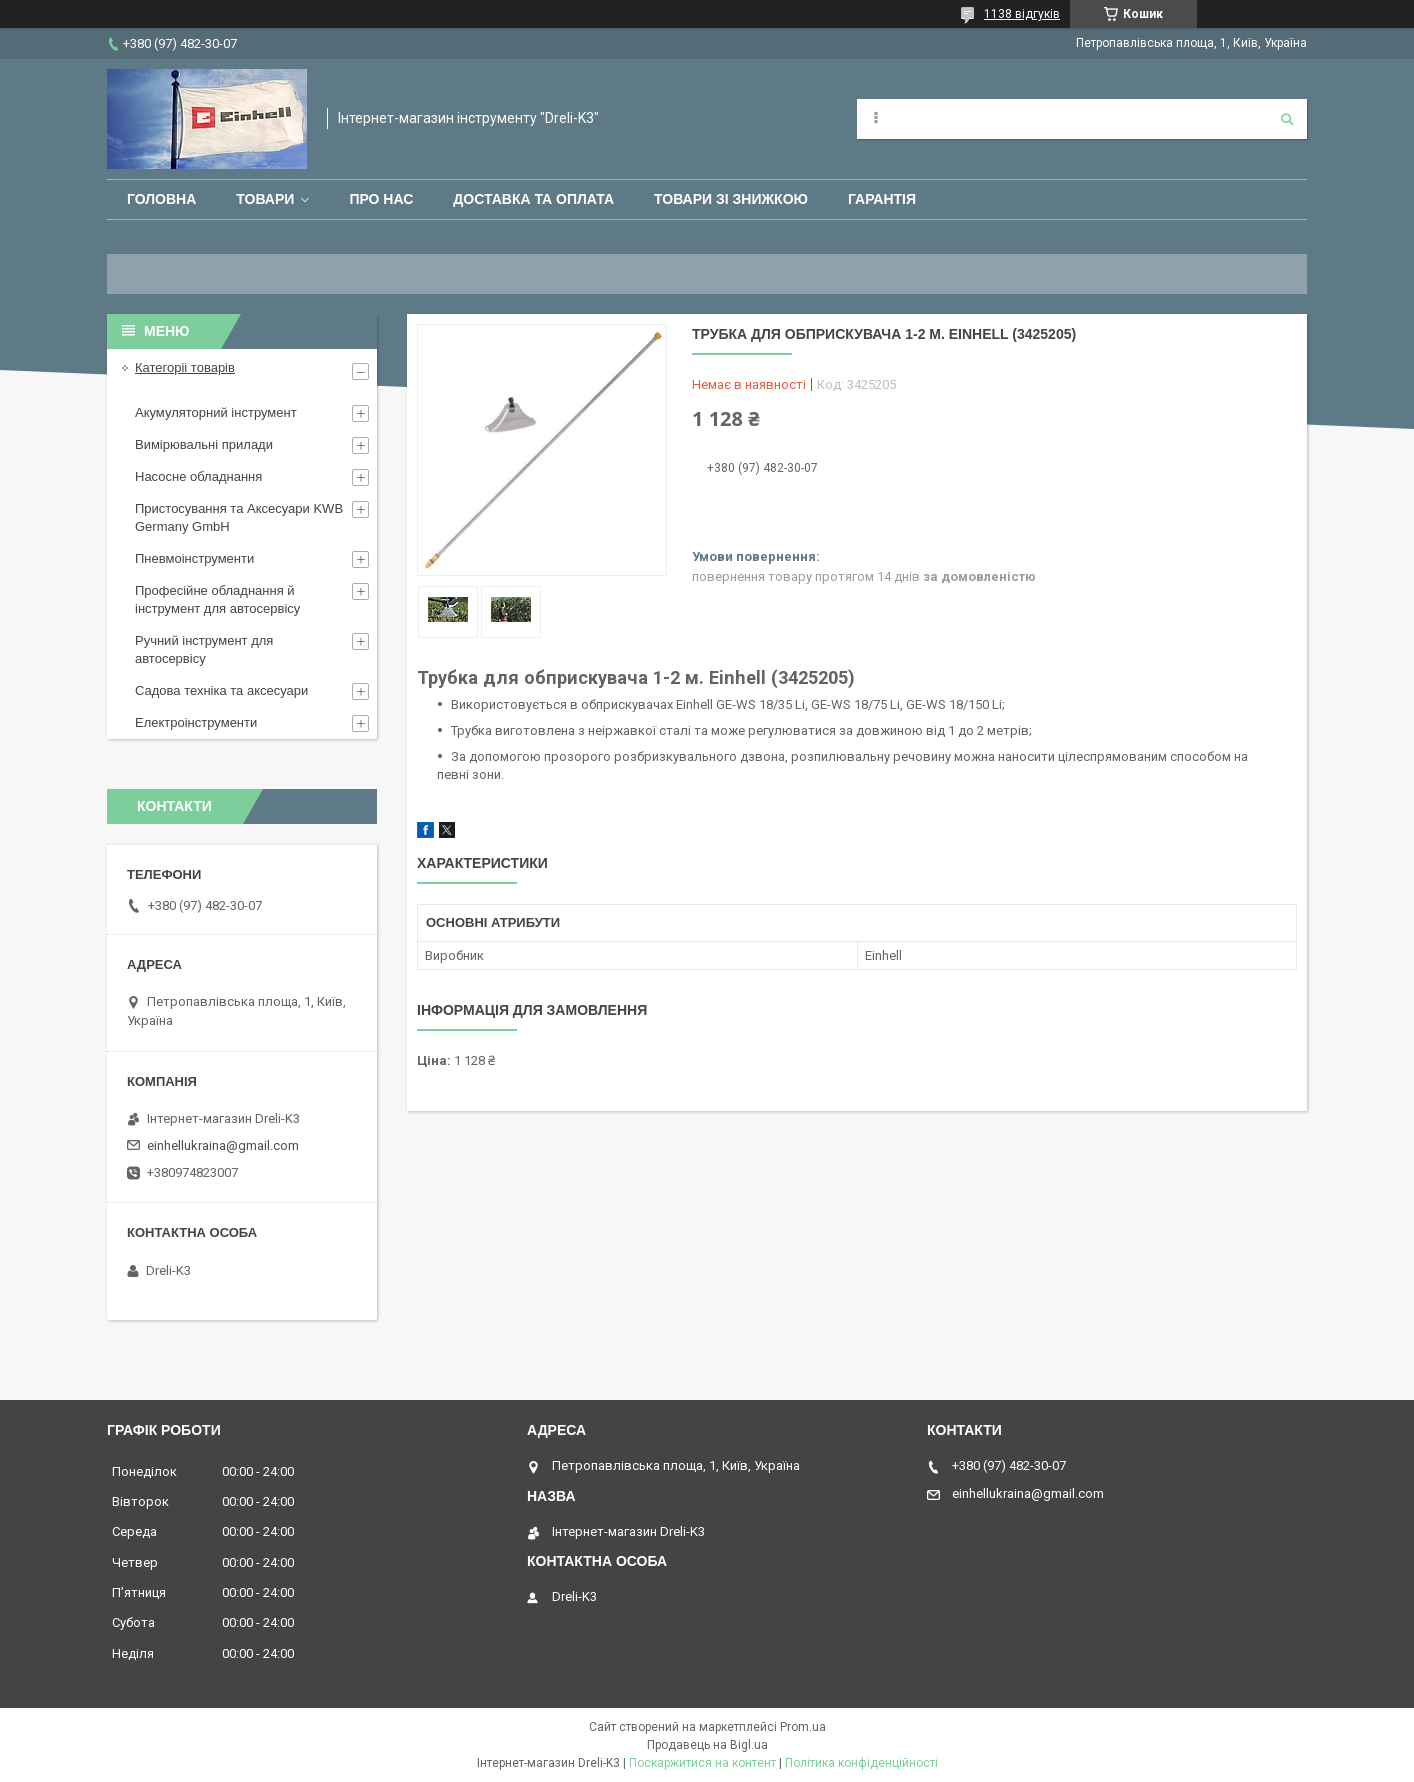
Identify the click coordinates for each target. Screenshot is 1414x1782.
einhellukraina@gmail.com (223, 1145)
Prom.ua (803, 1727)
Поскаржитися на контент (702, 1763)
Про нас (381, 199)
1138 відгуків (1022, 14)
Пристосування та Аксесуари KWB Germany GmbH (239, 517)
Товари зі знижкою (731, 199)
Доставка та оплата (533, 199)
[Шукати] (1287, 119)
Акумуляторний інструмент (216, 412)
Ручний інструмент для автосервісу (204, 649)
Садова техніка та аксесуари (221, 690)
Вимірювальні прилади (204, 444)
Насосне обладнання (198, 476)
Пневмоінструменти (194, 558)
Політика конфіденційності (861, 1763)
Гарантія (882, 199)
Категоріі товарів (185, 367)
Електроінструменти (196, 722)
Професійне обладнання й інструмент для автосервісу (217, 599)
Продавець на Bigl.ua (707, 1745)
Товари (265, 199)
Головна (161, 199)
